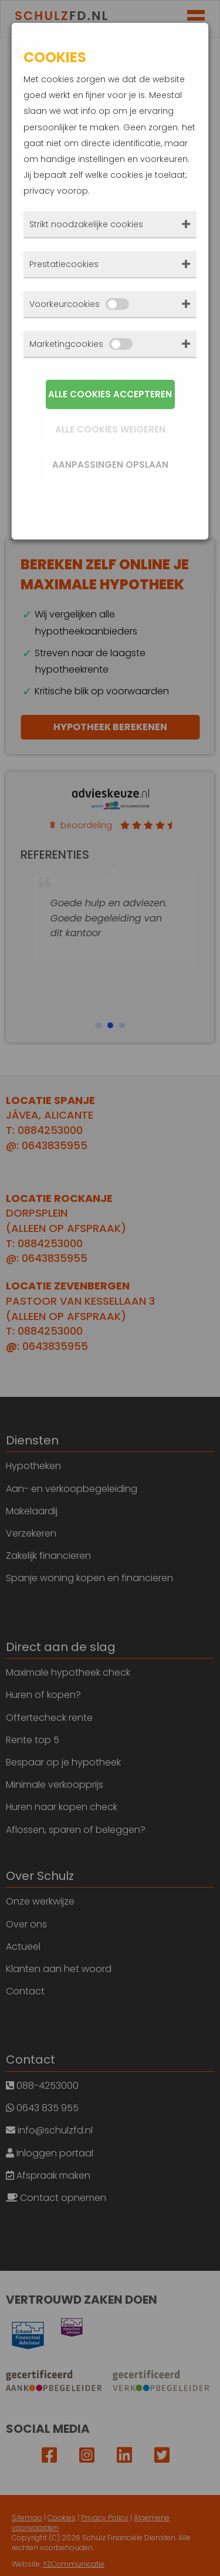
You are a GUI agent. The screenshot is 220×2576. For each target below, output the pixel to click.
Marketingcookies (81, 344)
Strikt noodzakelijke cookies (86, 224)
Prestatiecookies (64, 264)
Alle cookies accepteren (110, 394)
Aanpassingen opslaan (110, 464)
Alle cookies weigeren (110, 429)
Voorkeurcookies (79, 304)
